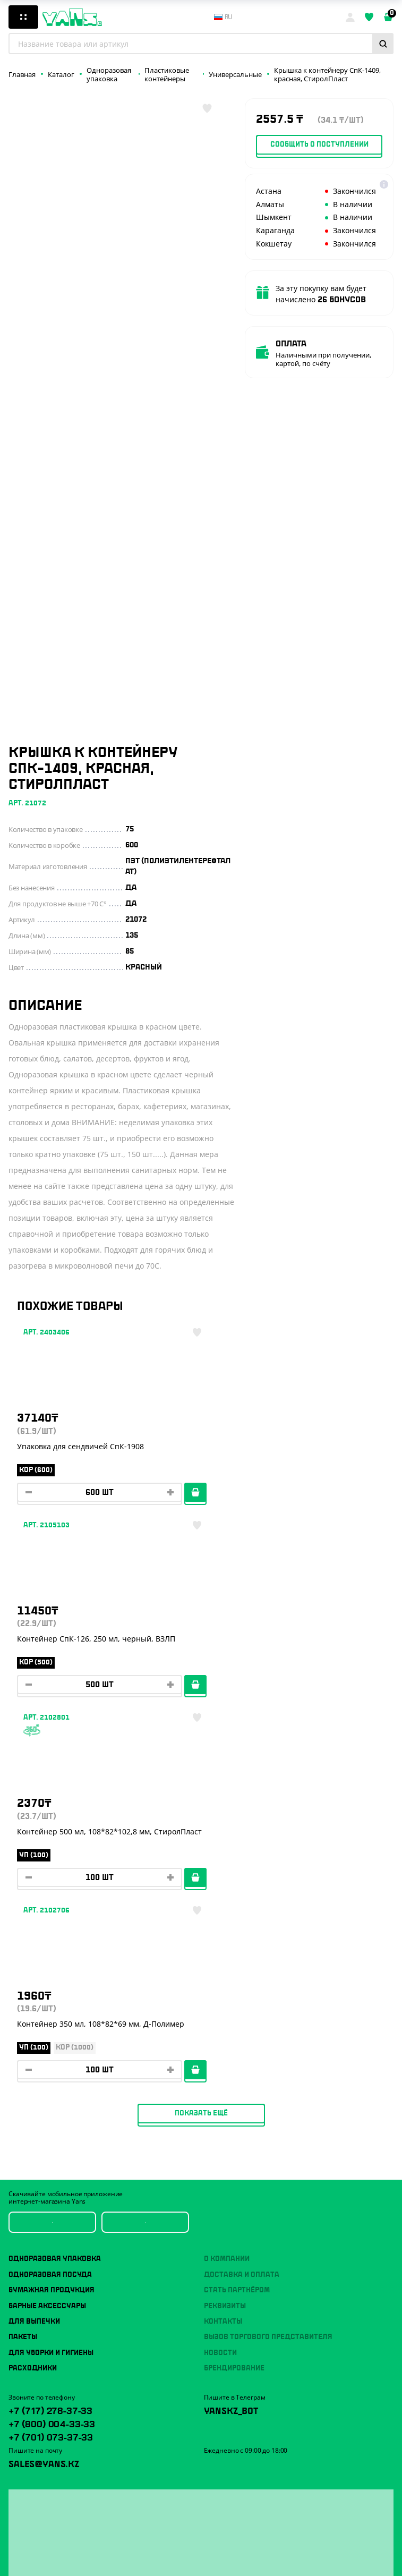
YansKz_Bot (231, 2034)
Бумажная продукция (51, 1915)
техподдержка (285, 2551)
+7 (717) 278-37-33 (50, 2034)
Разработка (245, 2551)
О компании (227, 1884)
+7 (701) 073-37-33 (50, 2061)
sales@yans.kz (43, 2087)
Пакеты (22, 1962)
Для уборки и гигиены (50, 1978)
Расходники (32, 1994)
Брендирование (234, 1994)
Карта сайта (27, 2561)
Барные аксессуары (47, 1931)
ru (223, 17)
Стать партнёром (237, 1915)
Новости (220, 1978)
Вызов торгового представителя (268, 1962)
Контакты (223, 1947)
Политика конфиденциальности (58, 2547)
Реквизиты (225, 1931)
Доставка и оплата (241, 1900)
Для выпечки (34, 1947)
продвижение (248, 2559)
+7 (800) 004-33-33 (51, 2048)
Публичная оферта (37, 2533)
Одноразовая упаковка (54, 1884)
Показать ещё (201, 1738)
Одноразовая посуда (50, 1900)
